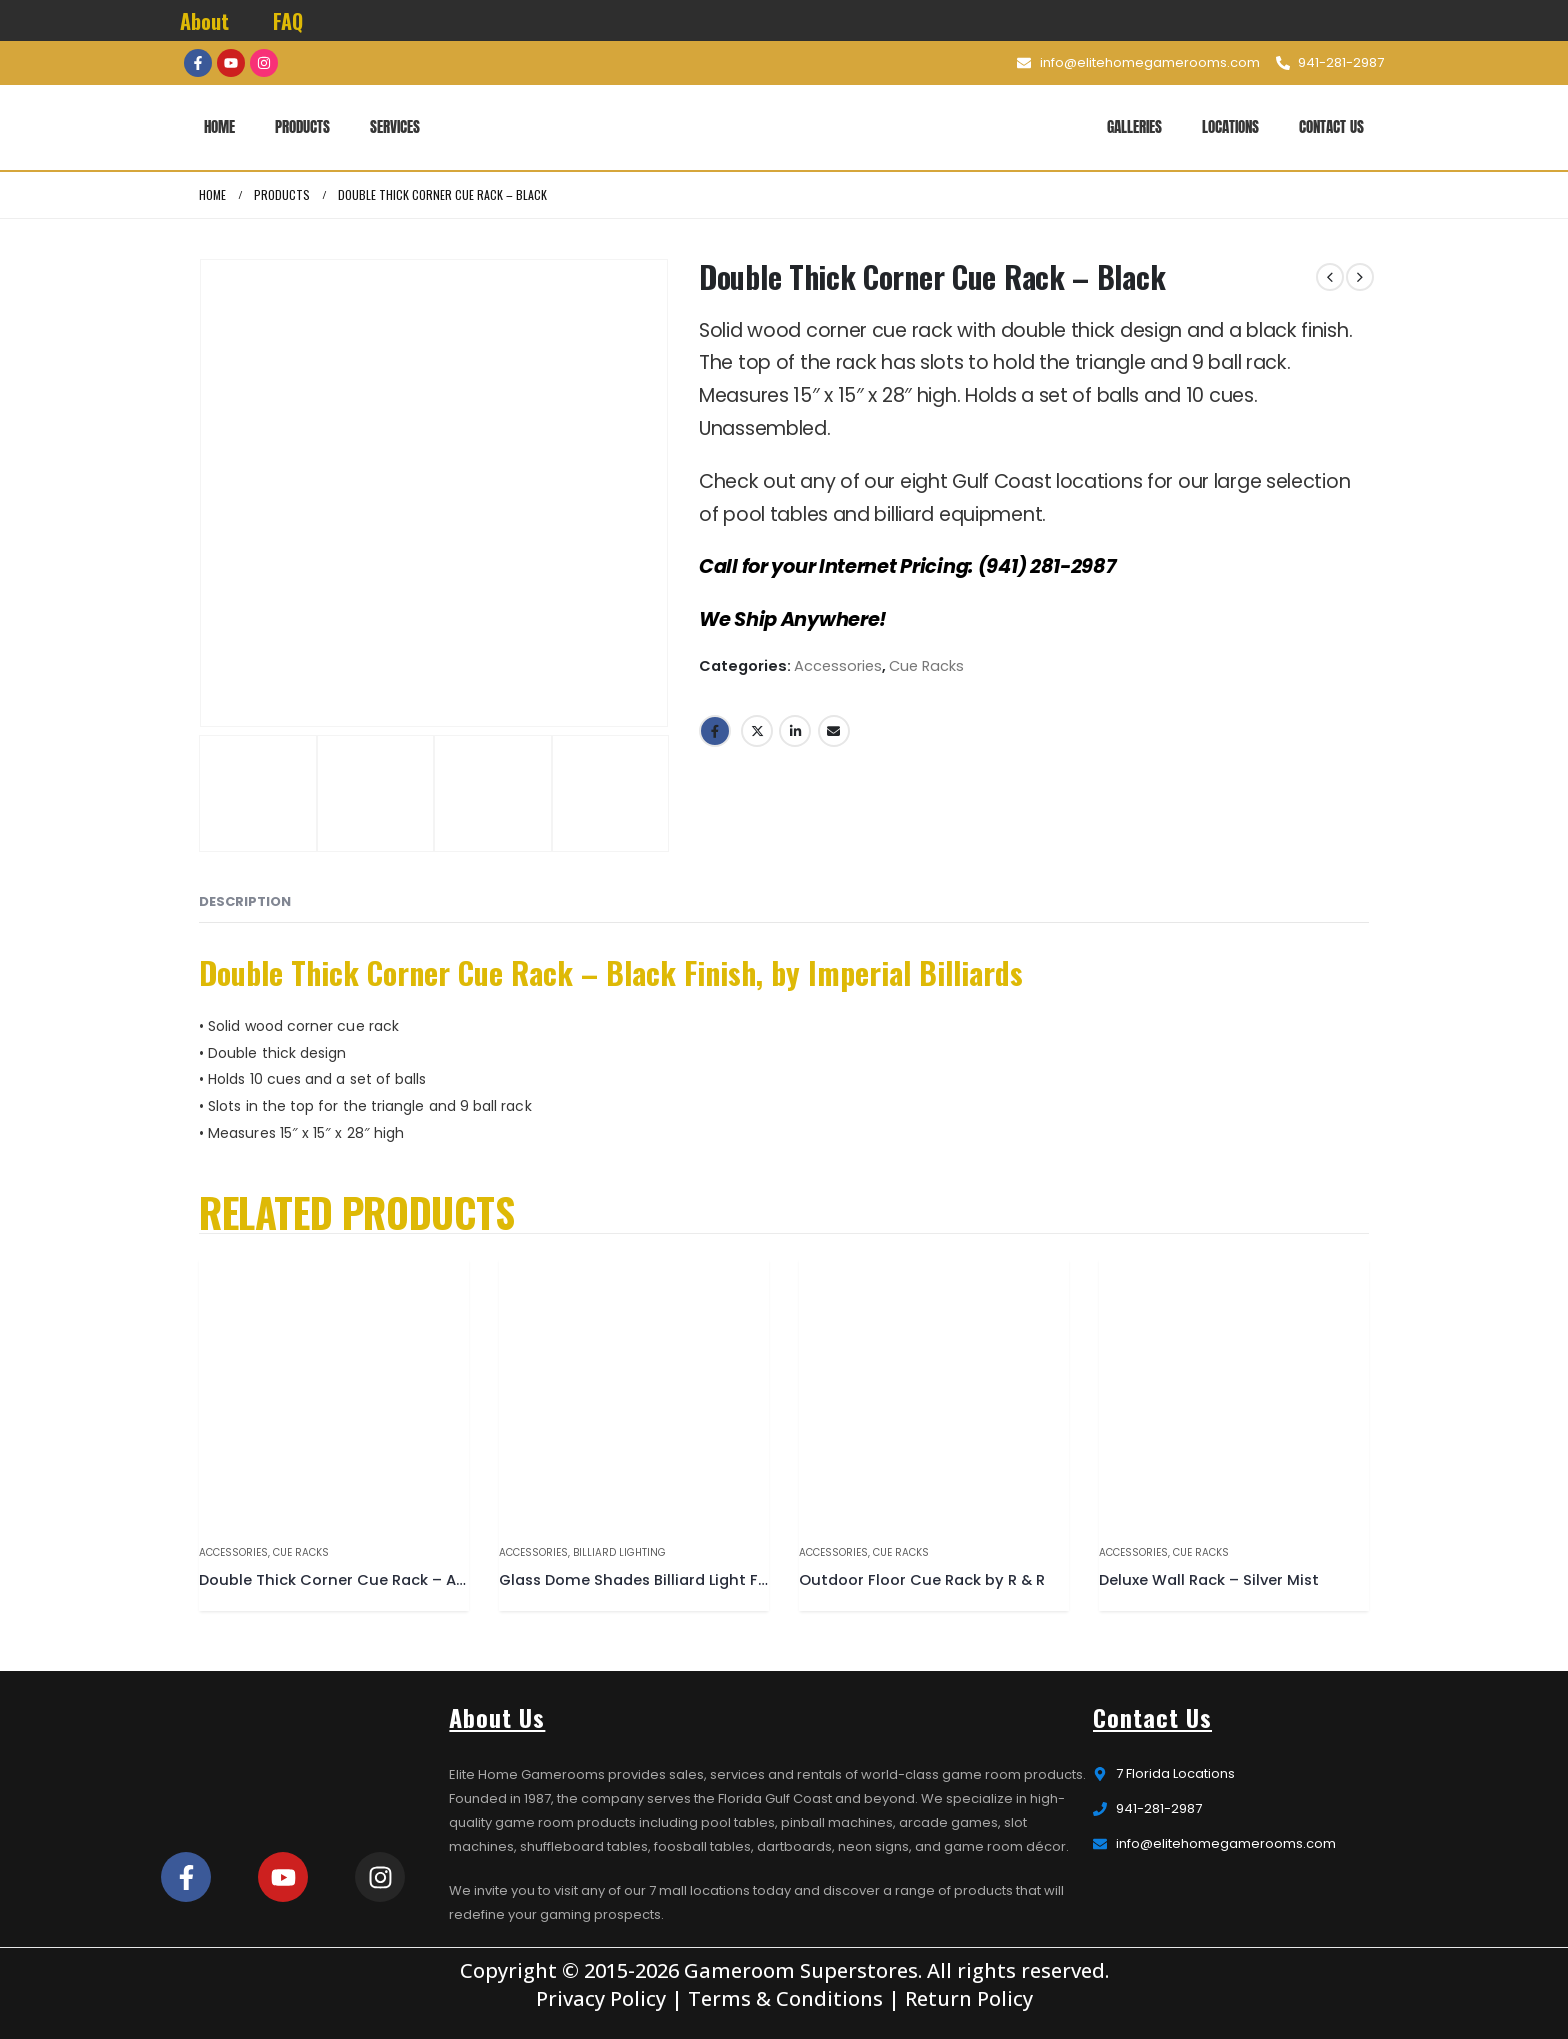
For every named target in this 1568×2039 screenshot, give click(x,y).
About (204, 21)
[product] (334, 1393)
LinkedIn (795, 731)
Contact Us (1331, 126)
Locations (1230, 126)
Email (834, 731)
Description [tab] (245, 901)
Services (395, 126)
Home (219, 126)
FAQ (288, 21)
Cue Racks (926, 666)
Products (302, 126)
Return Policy (969, 1998)
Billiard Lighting (619, 1552)
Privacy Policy (601, 1998)
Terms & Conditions (785, 1998)
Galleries (1134, 126)
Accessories (838, 666)
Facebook (715, 731)
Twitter (757, 731)
